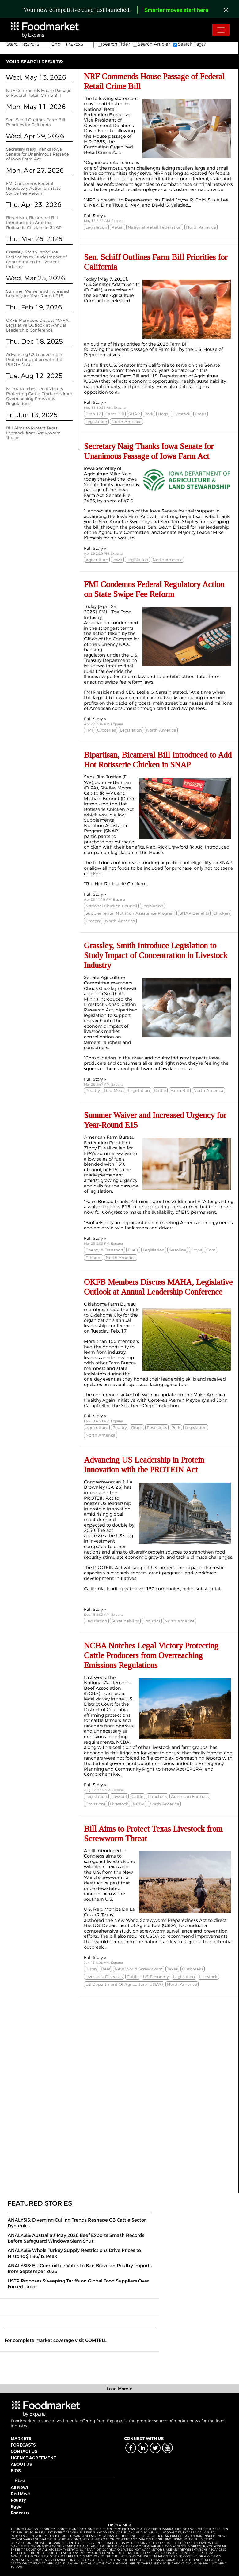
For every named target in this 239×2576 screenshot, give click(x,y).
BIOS (16, 2470)
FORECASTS (23, 2445)
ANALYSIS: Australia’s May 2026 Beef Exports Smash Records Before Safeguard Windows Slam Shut (76, 2238)
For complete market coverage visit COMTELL (56, 2340)
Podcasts (20, 2512)
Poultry (18, 2500)
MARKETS (21, 2438)
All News (20, 2487)
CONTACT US (24, 2451)
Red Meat (20, 2493)
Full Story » (95, 215)
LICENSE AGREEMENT (33, 2457)
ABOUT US (21, 2464)
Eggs (16, 2506)
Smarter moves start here (176, 10)
